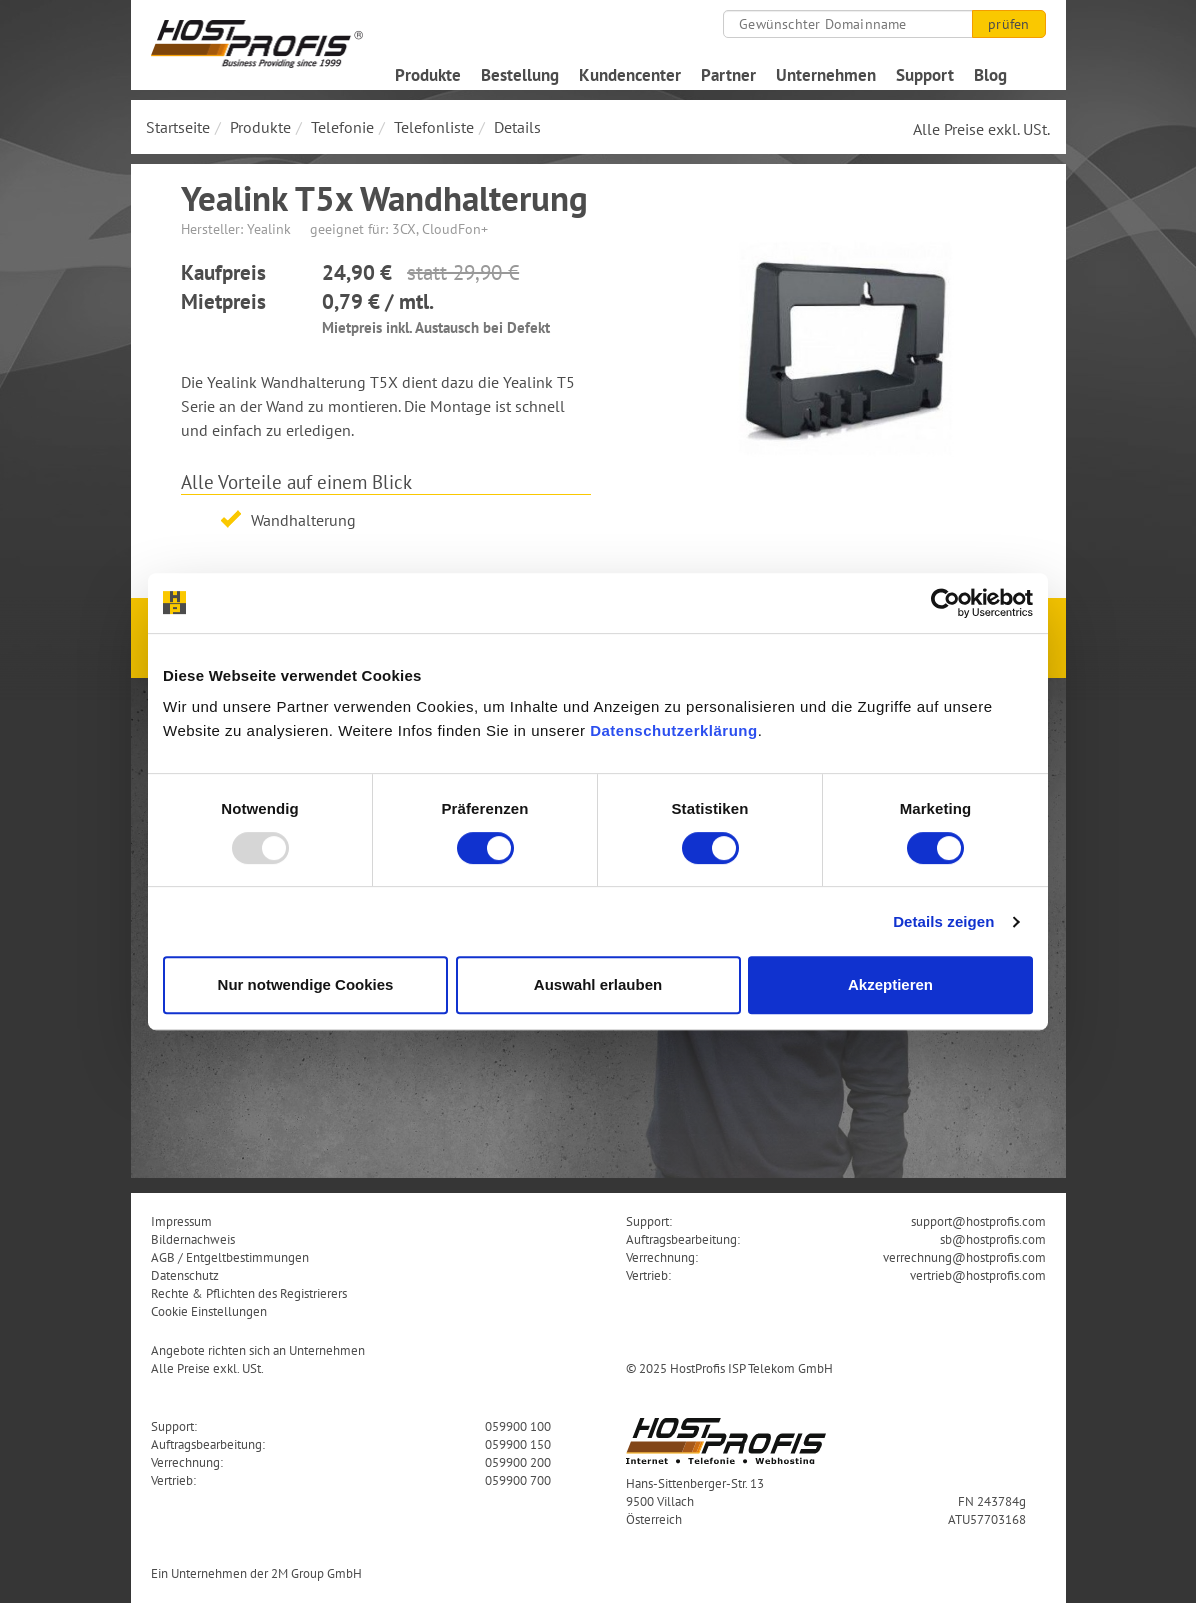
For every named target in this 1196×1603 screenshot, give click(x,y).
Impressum (181, 1221)
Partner (728, 75)
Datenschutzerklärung (674, 730)
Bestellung (520, 75)
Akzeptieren (890, 984)
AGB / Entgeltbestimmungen (230, 1257)
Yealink (269, 229)
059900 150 (518, 1444)
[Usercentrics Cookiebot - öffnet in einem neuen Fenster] (945, 603)
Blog (990, 75)
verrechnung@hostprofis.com (964, 1257)
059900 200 (518, 1462)
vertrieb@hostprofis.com (978, 1275)
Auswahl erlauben (598, 984)
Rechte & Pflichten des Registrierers (249, 1293)
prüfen (1008, 24)
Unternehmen (826, 75)
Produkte (428, 75)
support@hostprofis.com (978, 1221)
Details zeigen (943, 921)
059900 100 (518, 1426)
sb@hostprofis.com (993, 1239)
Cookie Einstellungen (209, 1311)
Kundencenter (630, 75)
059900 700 (518, 1480)
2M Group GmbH (316, 1573)
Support (925, 75)
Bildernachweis (193, 1239)
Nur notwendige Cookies (306, 984)
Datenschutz (185, 1275)
